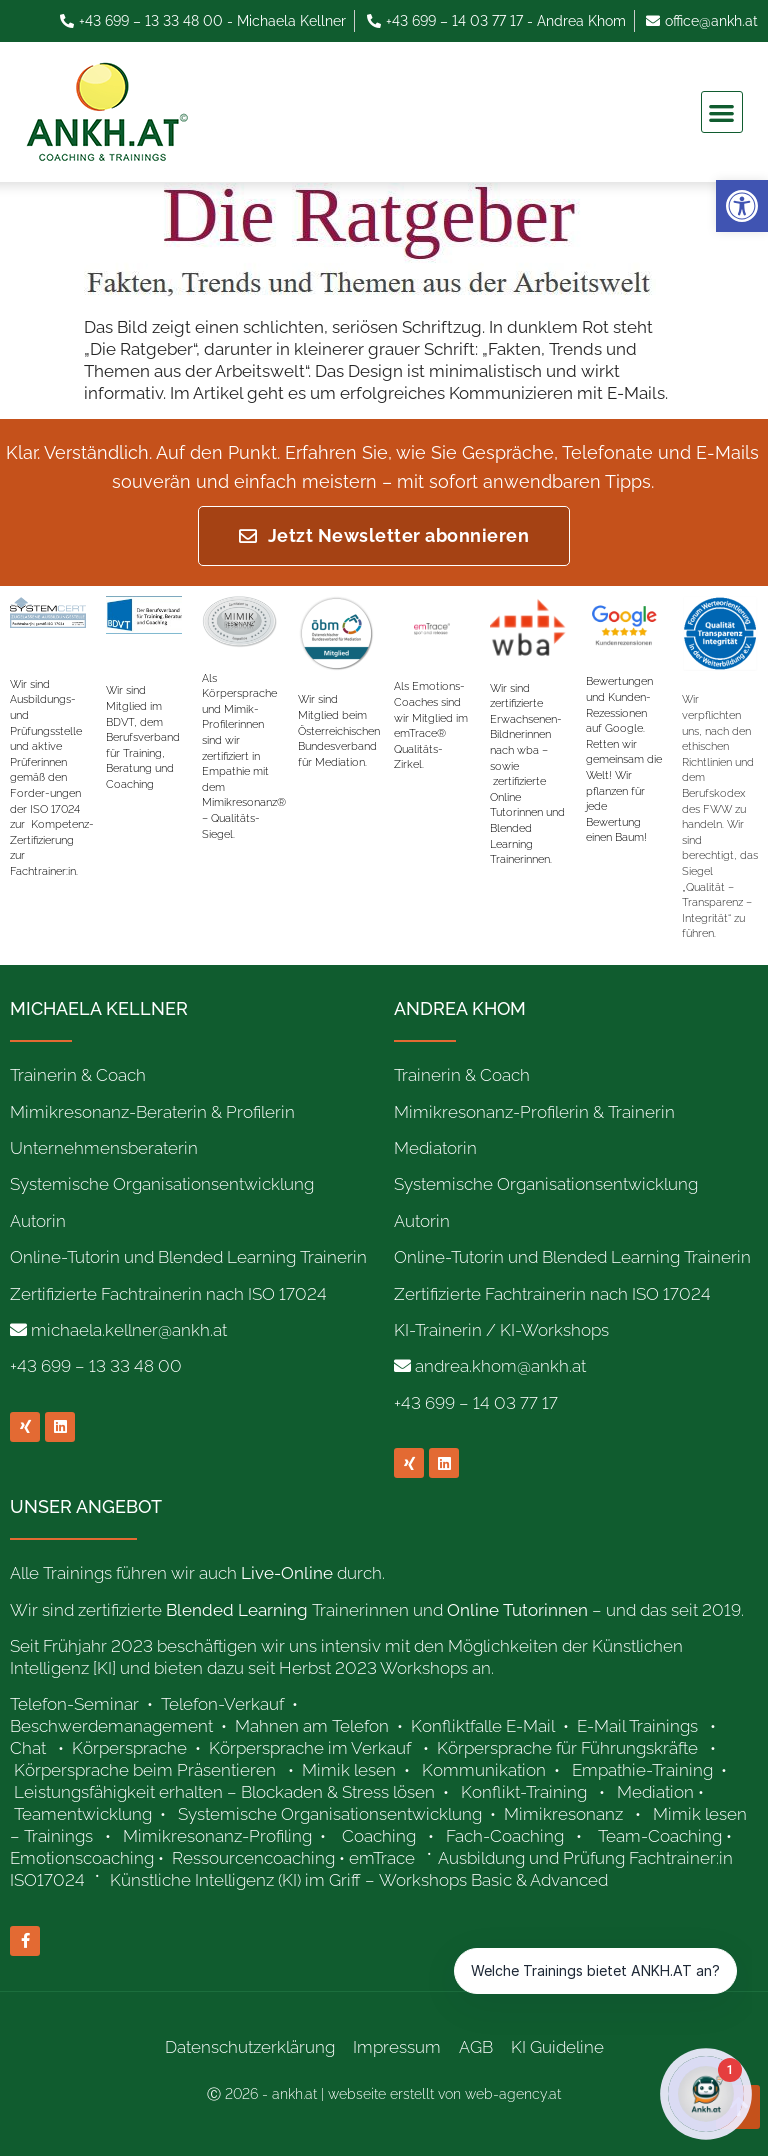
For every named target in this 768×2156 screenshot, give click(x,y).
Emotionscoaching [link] (82, 1858)
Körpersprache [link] (131, 1748)
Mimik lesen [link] (349, 1770)
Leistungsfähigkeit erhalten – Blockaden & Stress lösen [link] (224, 1792)
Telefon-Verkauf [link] (224, 1704)
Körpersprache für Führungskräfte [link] (567, 1748)
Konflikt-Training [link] (526, 1792)
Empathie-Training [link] (642, 1770)
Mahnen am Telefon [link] (312, 1726)
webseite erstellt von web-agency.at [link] (444, 2094)
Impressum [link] (397, 2047)
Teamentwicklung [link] (83, 1814)
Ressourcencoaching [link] (253, 1858)
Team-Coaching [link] (660, 1836)
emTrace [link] (382, 1858)
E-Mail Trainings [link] (637, 1726)
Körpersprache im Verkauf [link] (310, 1748)
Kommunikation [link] (484, 1770)
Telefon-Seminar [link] (76, 1704)
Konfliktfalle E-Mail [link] (483, 1726)
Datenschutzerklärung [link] (250, 2047)
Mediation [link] (655, 1792)
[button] (722, 112)
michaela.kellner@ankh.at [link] (129, 1330)
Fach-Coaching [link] (505, 1836)
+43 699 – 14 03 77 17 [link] (476, 1403)
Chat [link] (28, 1748)
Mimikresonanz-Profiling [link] (217, 1836)
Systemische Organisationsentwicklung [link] (330, 1814)
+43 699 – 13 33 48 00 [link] (96, 1366)
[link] (742, 206)
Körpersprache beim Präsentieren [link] (145, 1770)
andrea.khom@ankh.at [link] (500, 1366)
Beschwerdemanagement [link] (111, 1726)
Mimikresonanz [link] (563, 1814)
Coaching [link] (379, 1836)
